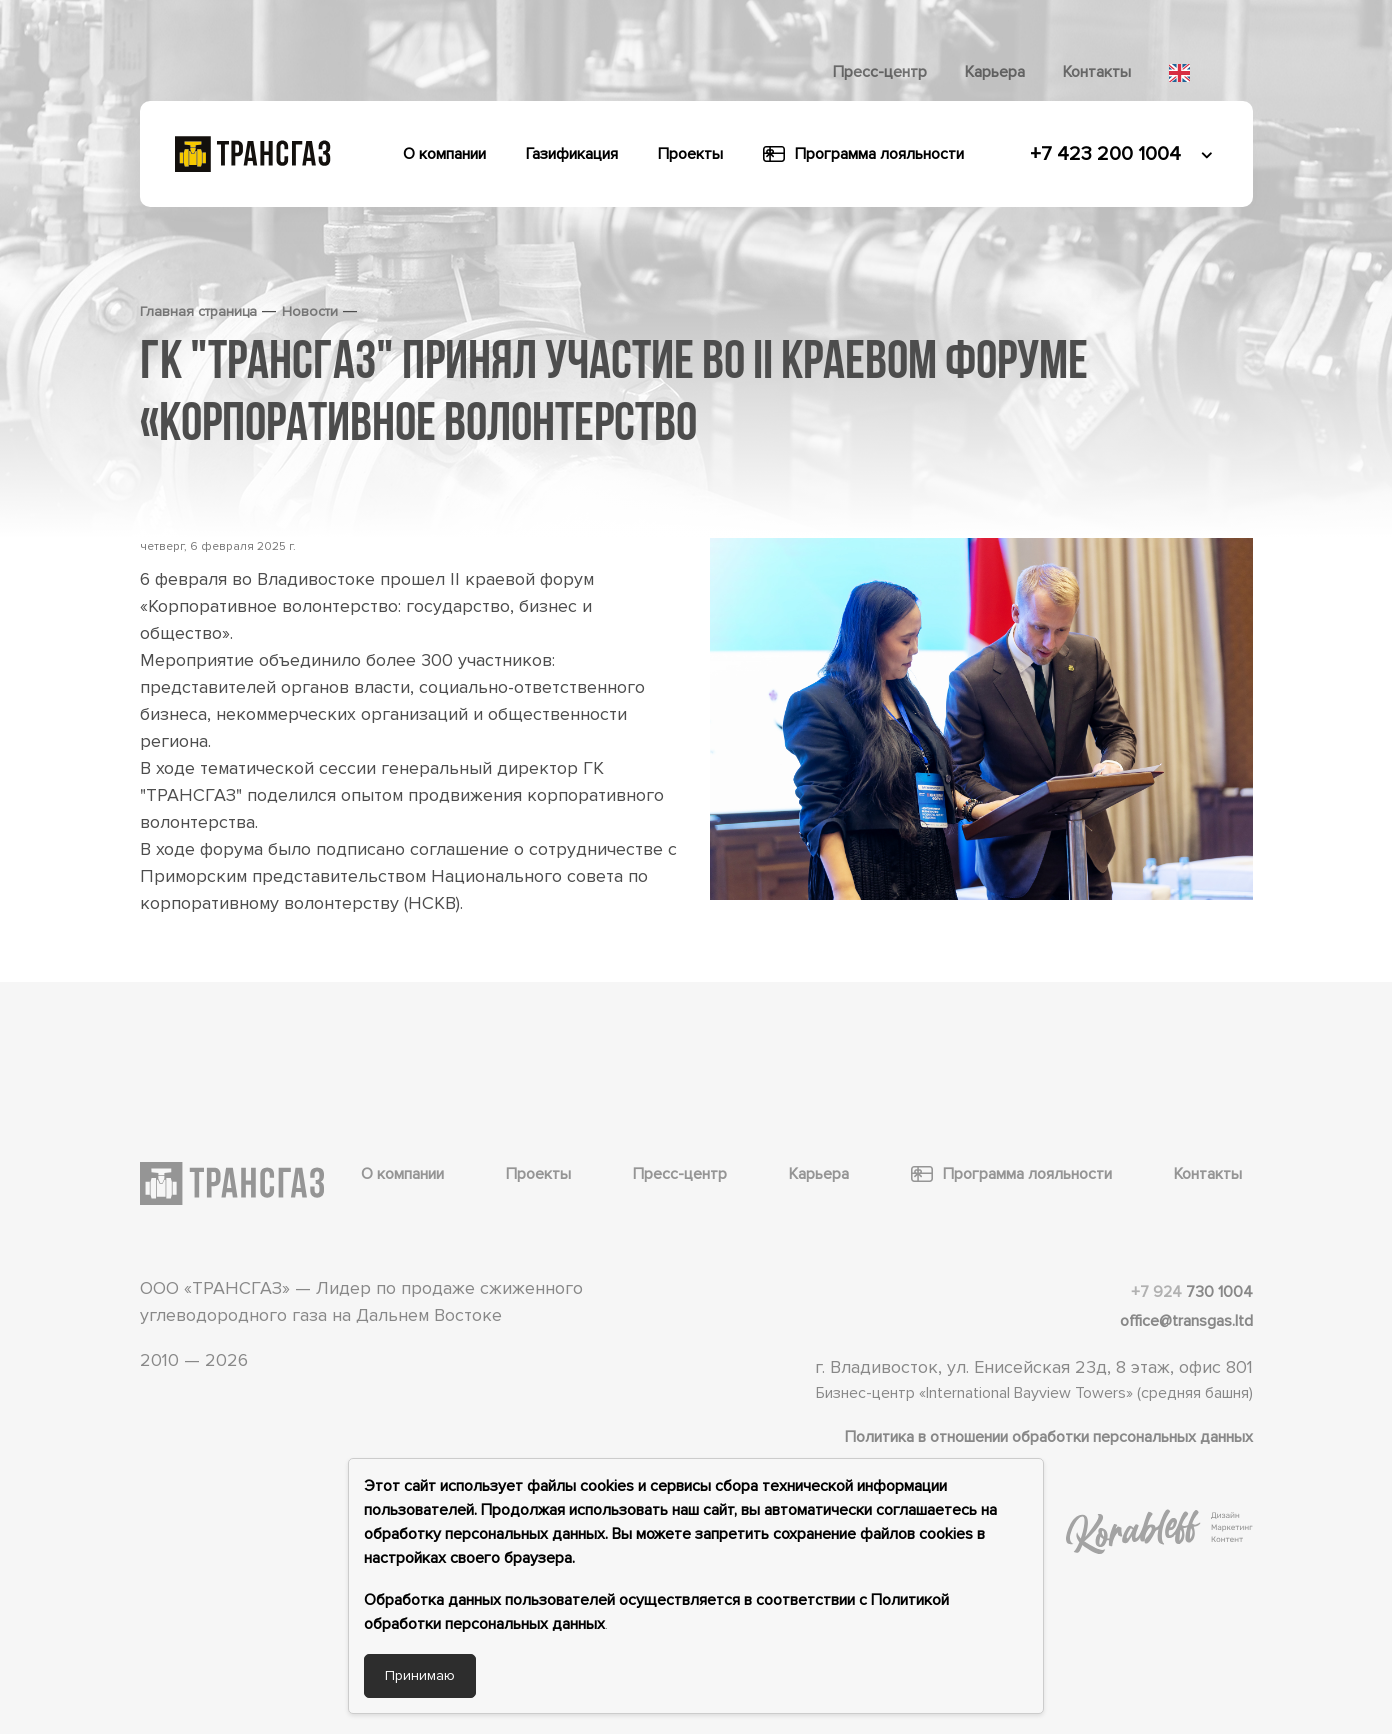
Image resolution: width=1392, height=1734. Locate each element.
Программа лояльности (863, 154)
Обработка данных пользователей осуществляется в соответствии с (617, 1600)
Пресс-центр (880, 72)
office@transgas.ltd (1186, 1321)
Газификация (572, 154)
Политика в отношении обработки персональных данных (1049, 1437)
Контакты (1097, 72)
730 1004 (1192, 1292)
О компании (444, 154)
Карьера (995, 72)
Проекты (690, 154)
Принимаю (420, 1675)
